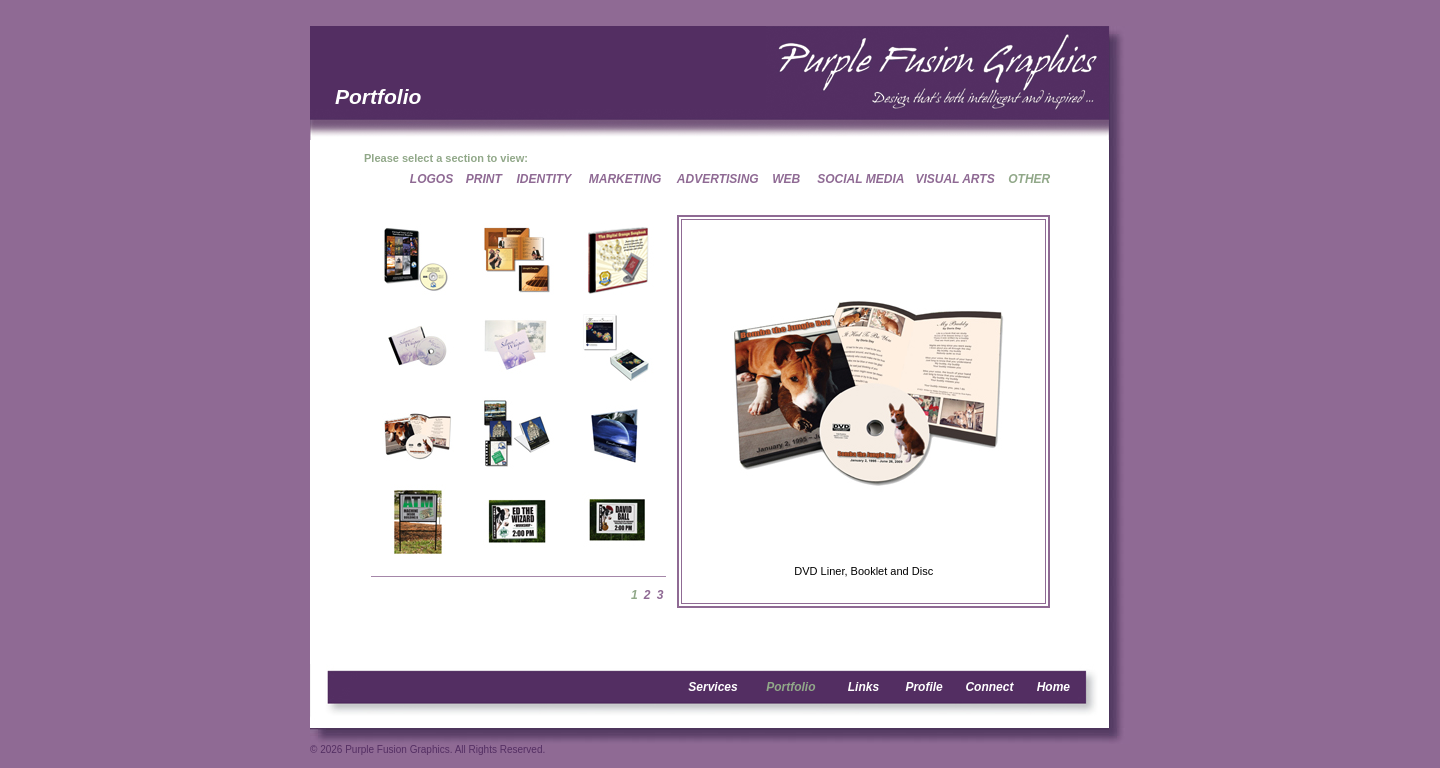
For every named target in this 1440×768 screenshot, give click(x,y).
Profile (923, 687)
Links (863, 687)
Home (1053, 687)
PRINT (484, 179)
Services (712, 687)
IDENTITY (544, 179)
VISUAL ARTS (955, 179)
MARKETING (625, 179)
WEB (786, 179)
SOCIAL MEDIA (860, 179)
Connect (989, 687)
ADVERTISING (718, 179)
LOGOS (431, 179)
